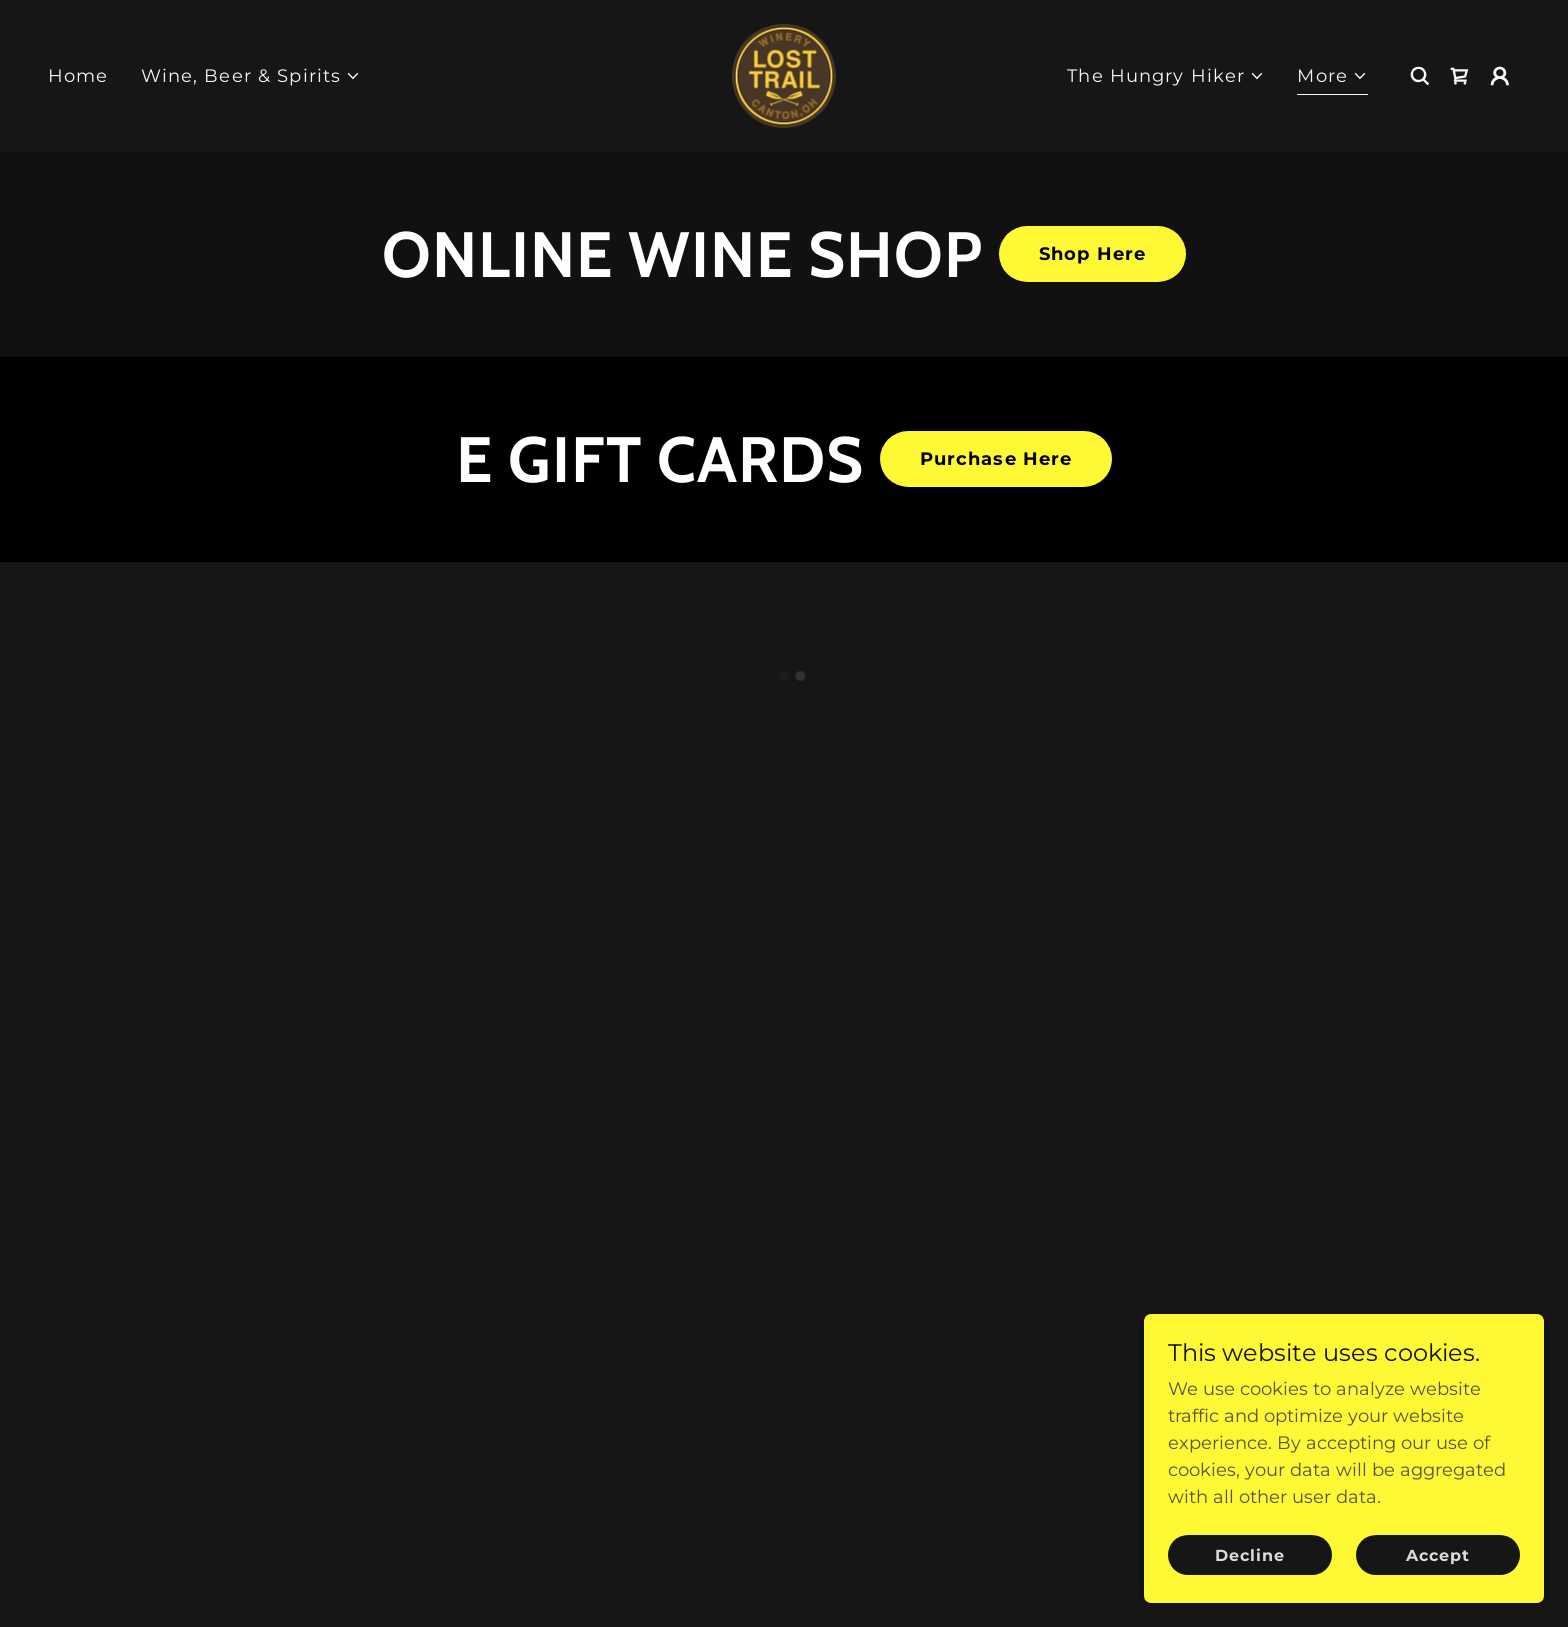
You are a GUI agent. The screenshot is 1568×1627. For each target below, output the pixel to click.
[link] (784, 75)
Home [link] (78, 76)
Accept (1438, 1555)
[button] (251, 76)
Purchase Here (996, 459)
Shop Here (1092, 254)
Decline (1250, 1555)
